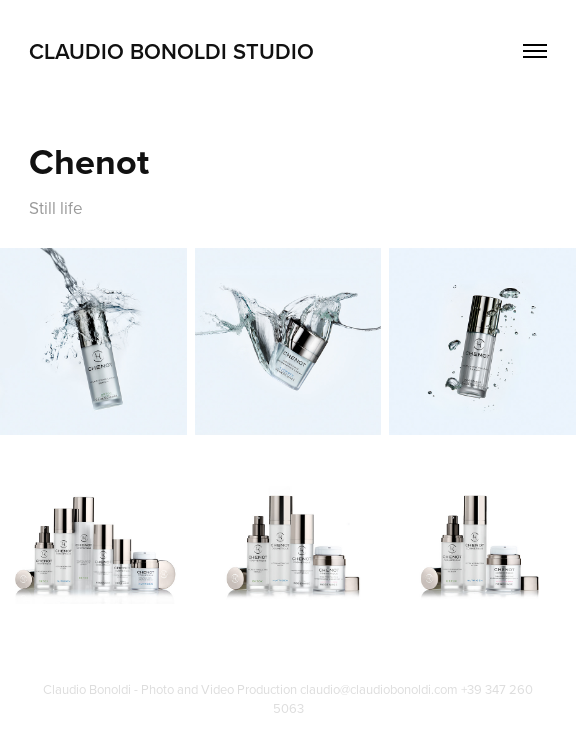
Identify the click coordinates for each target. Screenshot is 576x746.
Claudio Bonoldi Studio (171, 51)
